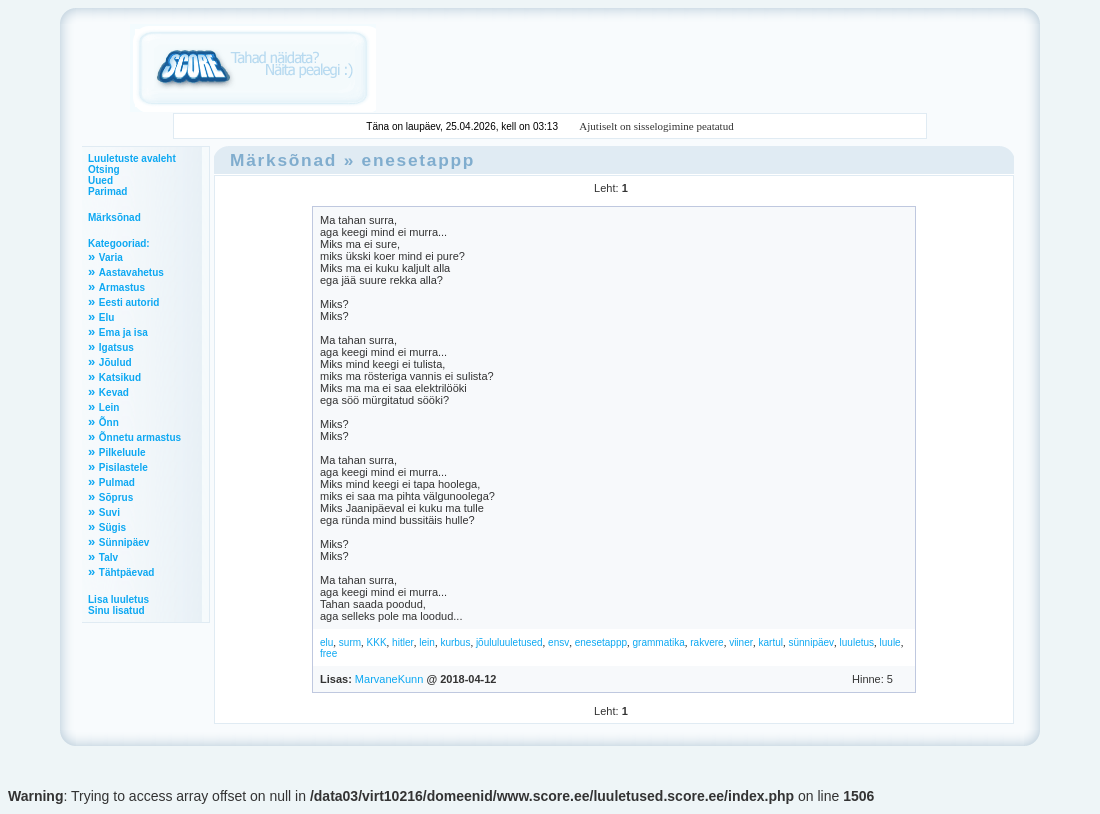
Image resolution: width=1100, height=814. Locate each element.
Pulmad (117, 482)
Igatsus (116, 347)
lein (427, 642)
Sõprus (116, 497)
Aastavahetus (131, 272)
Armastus (122, 287)
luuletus (857, 642)
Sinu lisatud (116, 610)
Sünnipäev (124, 542)
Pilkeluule (122, 452)
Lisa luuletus (118, 599)
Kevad (114, 392)
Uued (100, 180)
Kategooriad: (119, 243)
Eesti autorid (129, 302)
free (328, 653)
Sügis (112, 527)
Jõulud (115, 362)
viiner (741, 642)
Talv (108, 557)
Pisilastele (123, 467)
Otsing (104, 169)
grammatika (659, 642)
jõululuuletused (509, 642)
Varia (111, 257)
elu (326, 642)
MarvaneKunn (389, 679)
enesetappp (419, 160)
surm (350, 642)
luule (890, 642)
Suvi (109, 512)
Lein (109, 407)
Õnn (109, 422)
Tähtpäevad (127, 572)
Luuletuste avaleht (132, 158)
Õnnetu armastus (140, 437)
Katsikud (120, 377)
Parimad (107, 191)
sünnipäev (811, 642)
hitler (403, 642)
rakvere (706, 642)
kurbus (455, 642)
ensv (558, 642)
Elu (107, 317)
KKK (377, 642)
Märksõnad (114, 217)
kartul (771, 642)
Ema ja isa (123, 332)
